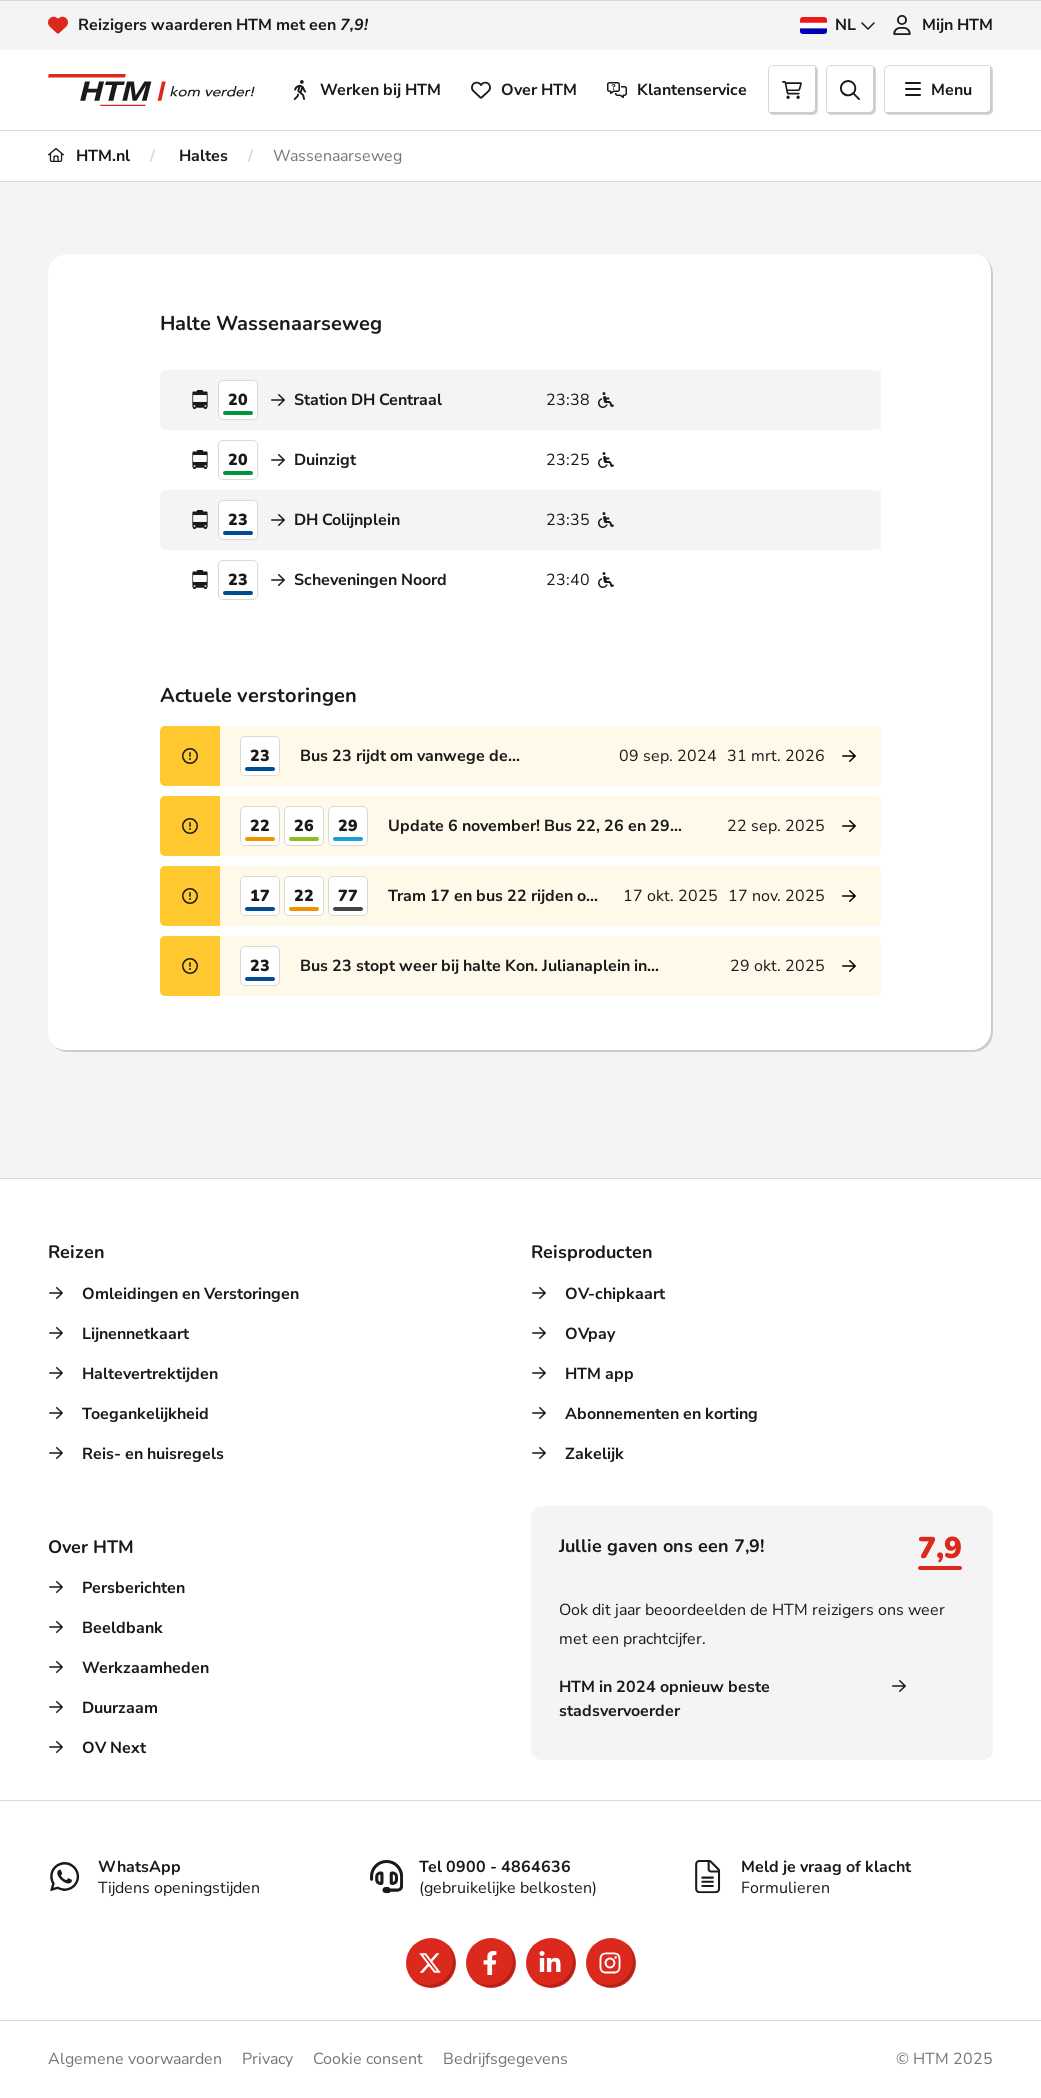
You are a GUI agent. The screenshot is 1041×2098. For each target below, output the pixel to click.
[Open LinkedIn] (551, 1963)
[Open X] (431, 1963)
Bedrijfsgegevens (505, 2059)
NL (838, 25)
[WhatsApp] (199, 1877)
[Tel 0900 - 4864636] (521, 1877)
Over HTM (524, 90)
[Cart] (793, 90)
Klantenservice (677, 90)
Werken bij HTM (365, 90)
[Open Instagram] (611, 1963)
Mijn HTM (942, 25)
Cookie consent (368, 2059)
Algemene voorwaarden (135, 2059)
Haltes (201, 156)
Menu (938, 90)
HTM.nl (89, 156)
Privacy (267, 2059)
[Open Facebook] (491, 1963)
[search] (851, 90)
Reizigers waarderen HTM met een (223, 25)
